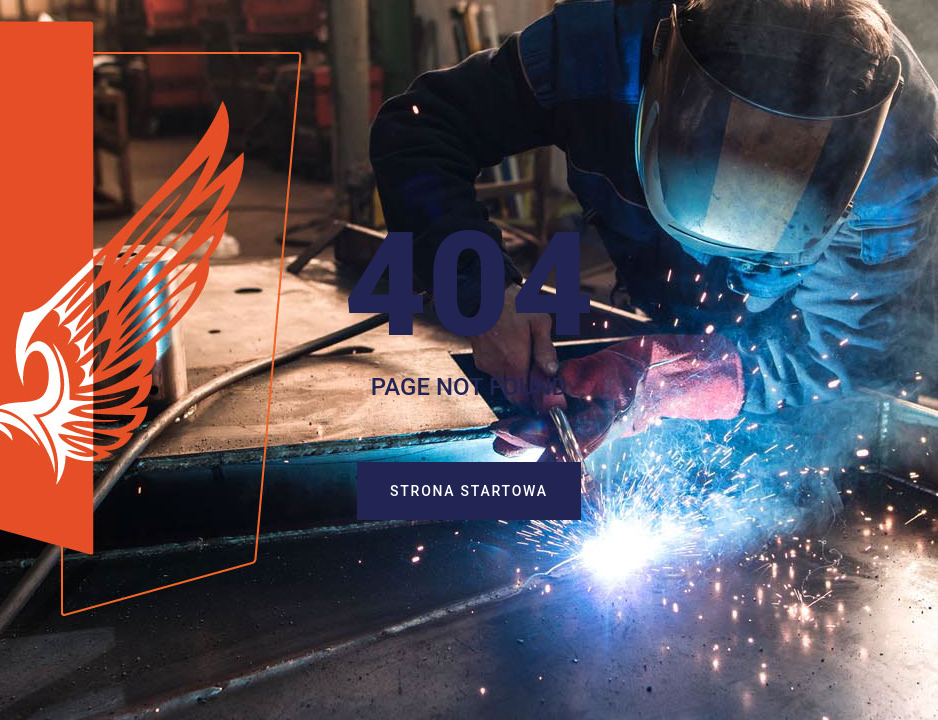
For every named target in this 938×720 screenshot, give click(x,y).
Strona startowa (485, 491)
